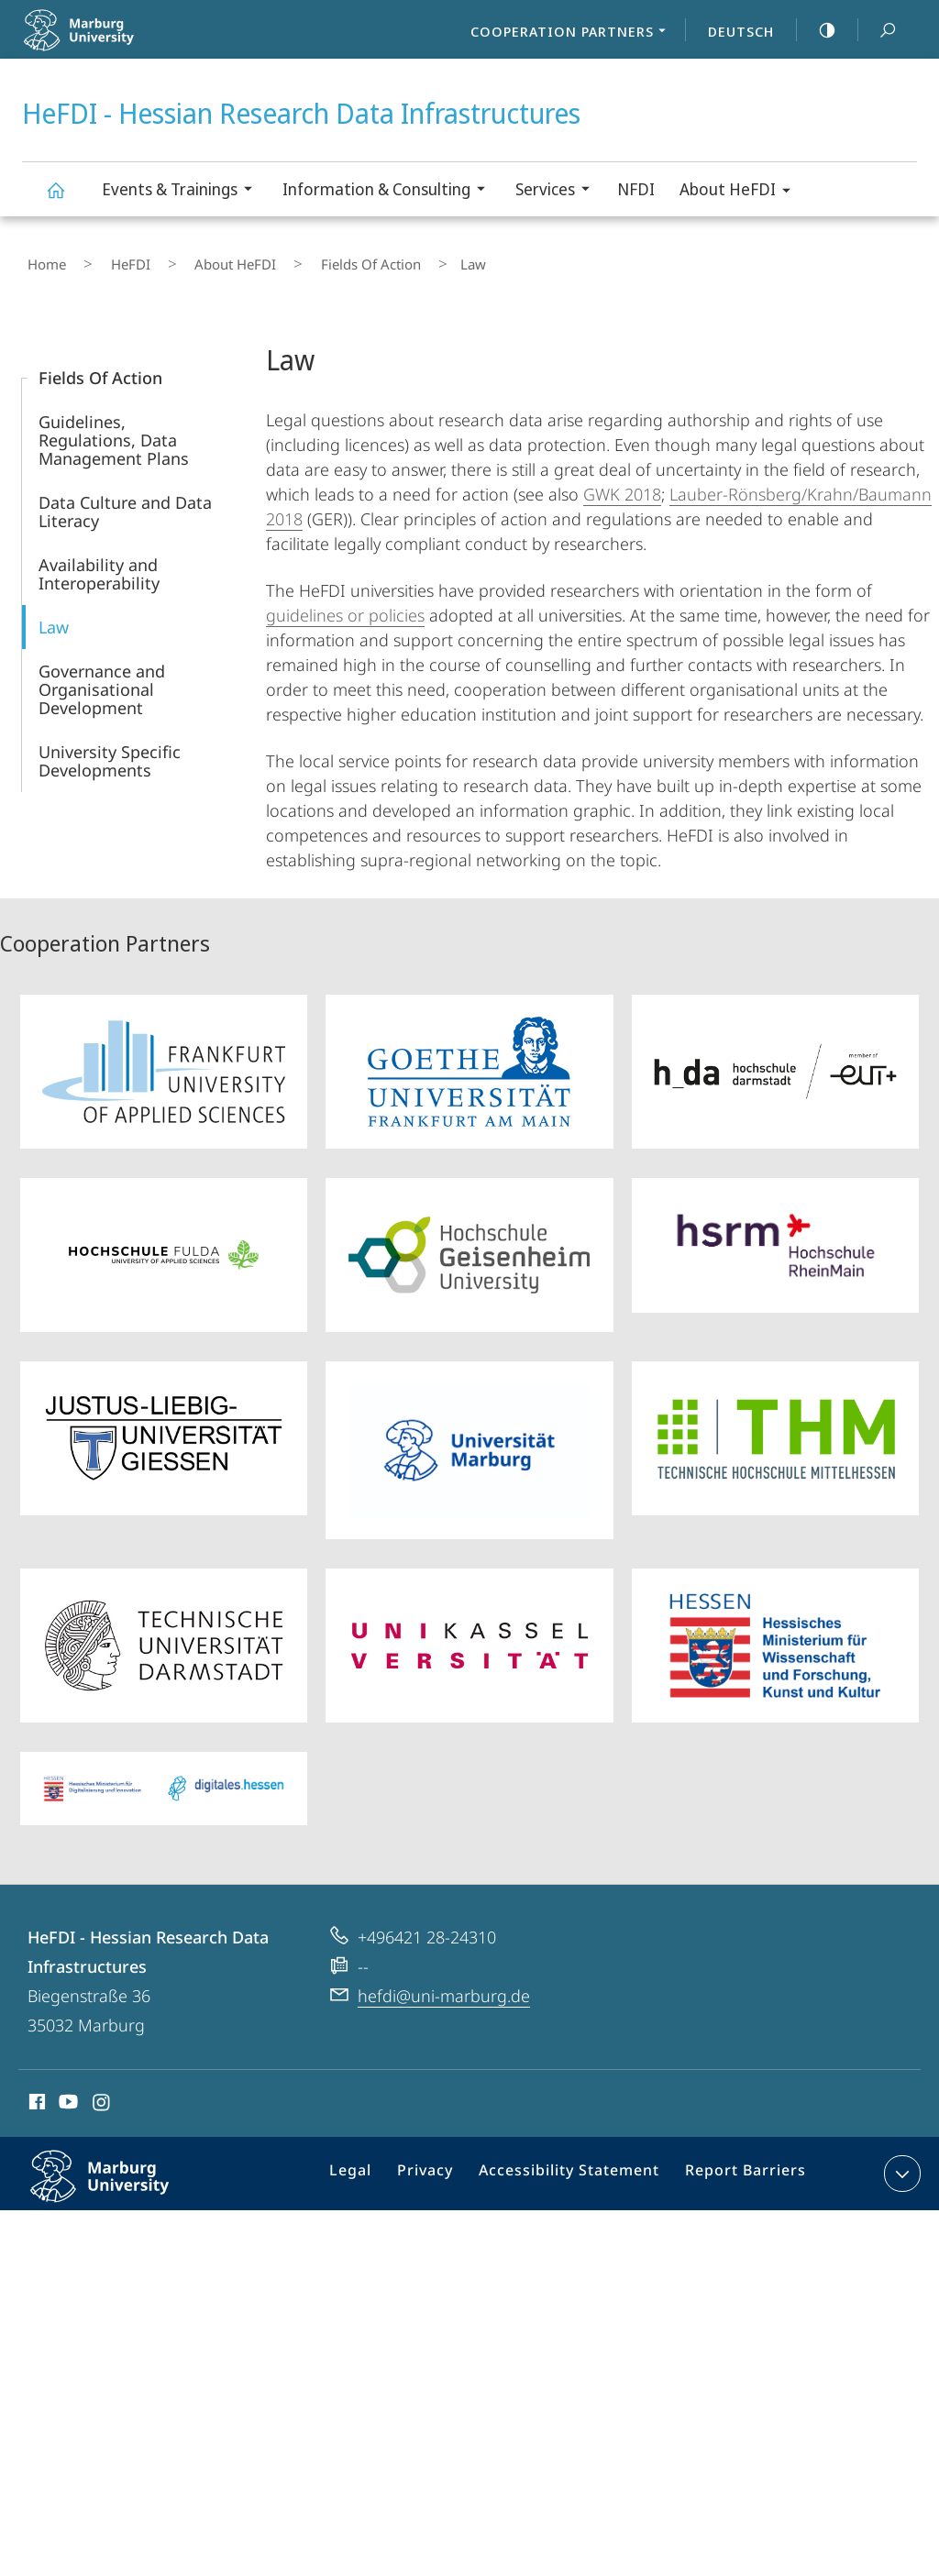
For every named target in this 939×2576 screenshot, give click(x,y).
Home (41, 259)
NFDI (636, 189)
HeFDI (104, 259)
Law (54, 616)
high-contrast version (817, 30)
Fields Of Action (303, 259)
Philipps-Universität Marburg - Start (120, 41)
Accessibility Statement (576, 2166)
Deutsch (741, 31)
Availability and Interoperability (99, 563)
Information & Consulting (389, 191)
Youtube (66, 2093)
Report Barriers (740, 2166)
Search (877, 30)
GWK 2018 (622, 483)
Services (558, 191)
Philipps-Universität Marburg (119, 2180)
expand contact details (900, 2162)
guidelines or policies (345, 604)
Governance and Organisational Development (102, 678)
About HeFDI (740, 192)
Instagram (102, 2093)
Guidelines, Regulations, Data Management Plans (114, 429)
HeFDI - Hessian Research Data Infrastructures (66, 198)
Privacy (442, 2166)
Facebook (35, 2093)
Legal (374, 2166)
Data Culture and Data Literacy (125, 500)
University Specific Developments (110, 750)
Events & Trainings (183, 191)
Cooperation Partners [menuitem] (573, 33)
